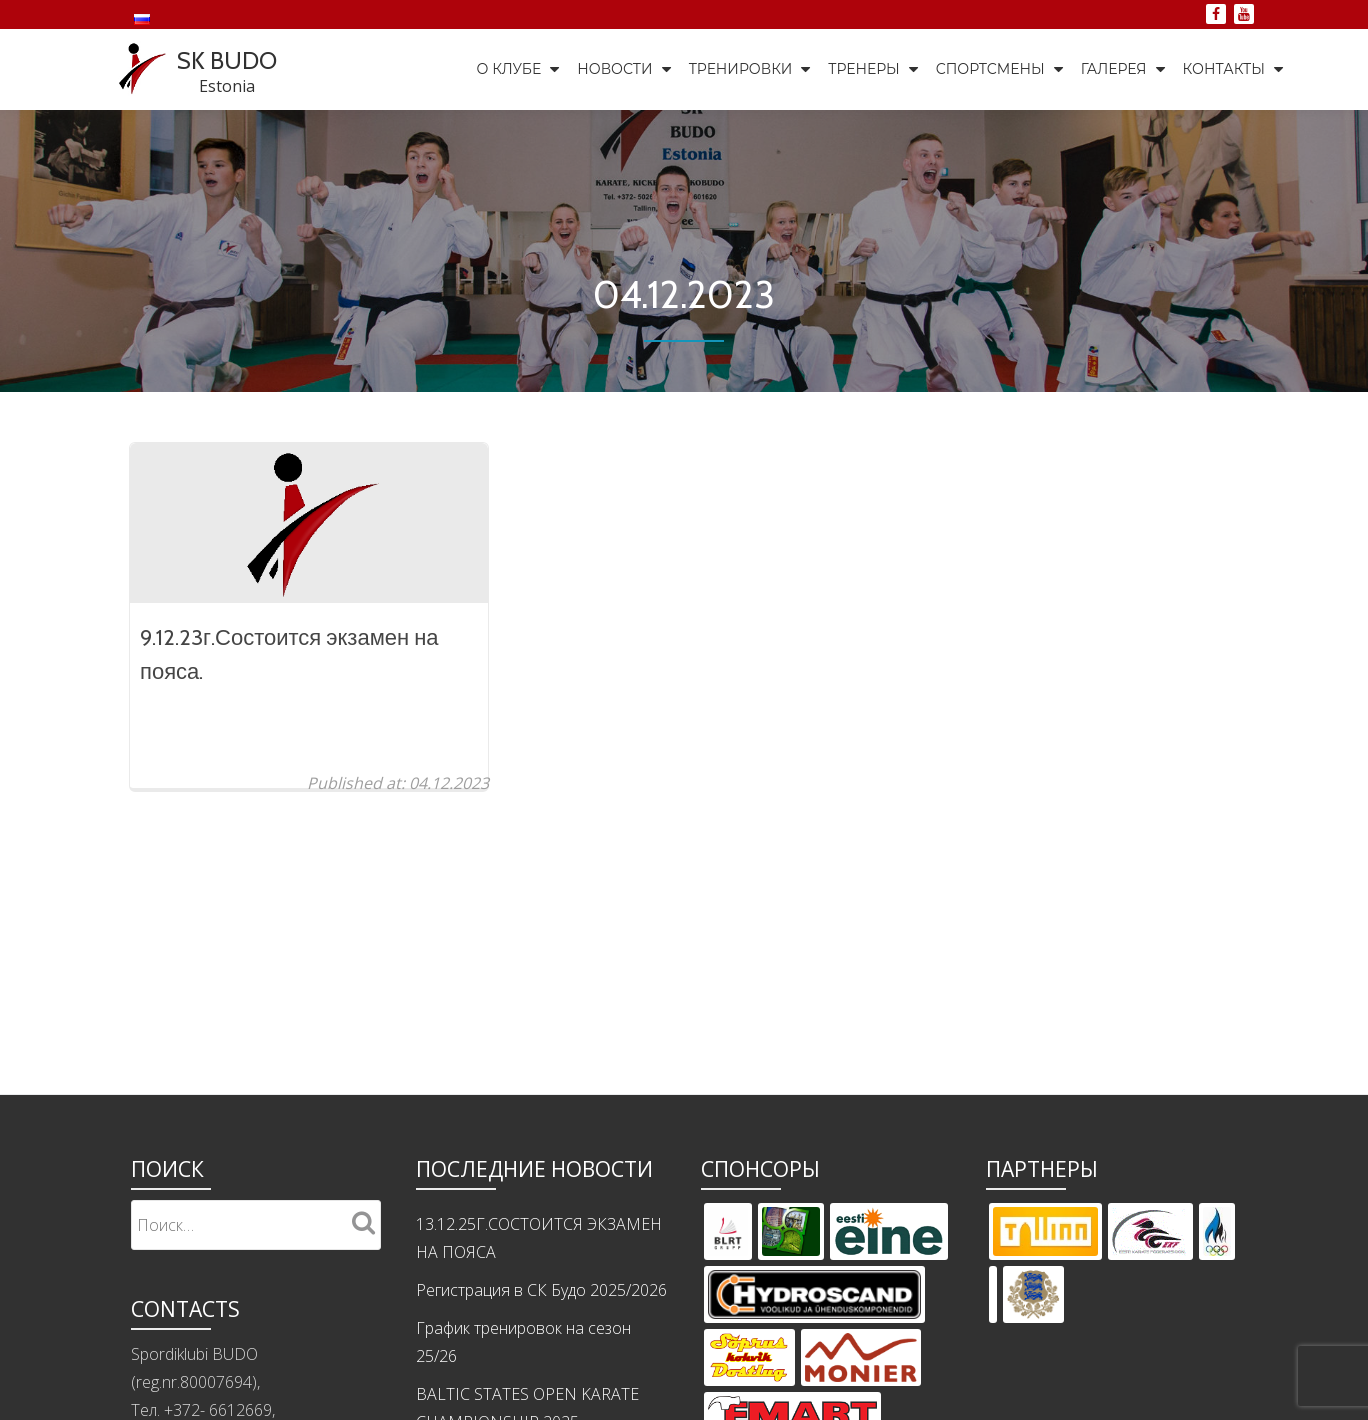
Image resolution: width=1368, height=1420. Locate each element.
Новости (614, 69)
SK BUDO (227, 60)
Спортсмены (990, 69)
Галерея (1114, 69)
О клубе (509, 69)
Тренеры (863, 69)
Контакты (1224, 69)
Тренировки (741, 69)
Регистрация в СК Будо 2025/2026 (541, 1330)
